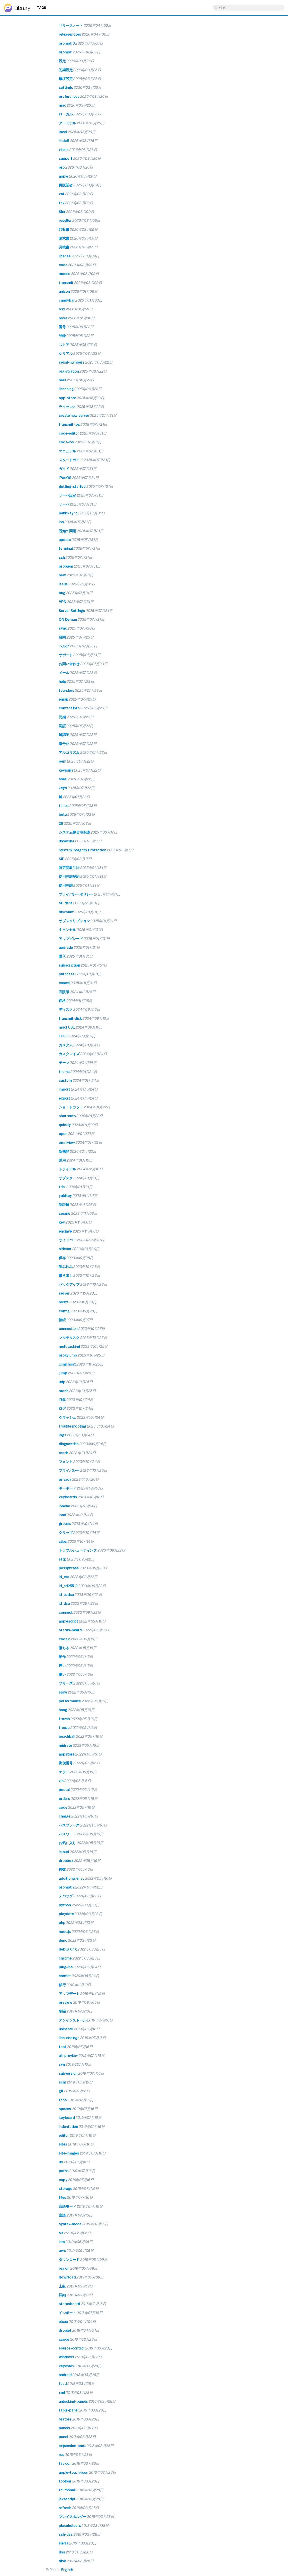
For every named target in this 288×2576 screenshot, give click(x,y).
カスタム (66, 1045)
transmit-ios (69, 424)
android (65, 2375)
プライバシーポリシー (76, 894)
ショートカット (71, 1107)
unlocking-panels (73, 2401)
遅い (62, 1666)
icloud (64, 1852)
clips (63, 1541)
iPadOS (65, 478)
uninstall (66, 2029)
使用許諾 (66, 885)
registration (69, 371)
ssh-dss (66, 2534)
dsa (62, 2552)
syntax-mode (70, 2224)
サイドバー (67, 1240)
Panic (7, 6)
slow (63, 1692)
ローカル (66, 114)
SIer (62, 212)
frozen (64, 1719)
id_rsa (64, 1577)
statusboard (69, 2304)
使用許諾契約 (69, 876)
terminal (66, 548)
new (62, 575)
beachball (67, 1736)
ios (61, 522)
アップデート (69, 1994)
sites (63, 2144)
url (61, 2162)
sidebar (65, 1249)
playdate (66, 1914)
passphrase (69, 1568)
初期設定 (66, 70)
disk (62, 2561)
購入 (62, 956)
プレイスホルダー (72, 2517)
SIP (61, 859)
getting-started (72, 486)
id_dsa (64, 1603)
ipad (62, 1515)
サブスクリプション (74, 921)
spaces (65, 2109)
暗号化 (64, 744)
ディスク (66, 1009)
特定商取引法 (69, 868)
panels (64, 2428)
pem (62, 761)
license (64, 256)
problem (66, 566)
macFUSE (67, 1027)
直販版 (64, 992)
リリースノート (71, 25)
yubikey (65, 1196)
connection (68, 1329)
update (65, 540)
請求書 (64, 238)
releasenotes (70, 34)
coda (63, 265)
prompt (65, 52)
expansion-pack (72, 2446)
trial (62, 1187)
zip (61, 1781)
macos (64, 274)
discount (66, 912)
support (65, 158)
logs (62, 1435)
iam (62, 2242)
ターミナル (67, 123)
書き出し (66, 1275)
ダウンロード (69, 2260)
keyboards (68, 1497)
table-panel (68, 2410)
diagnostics (69, 1444)
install (64, 141)
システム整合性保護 (74, 832)
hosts (64, 1302)
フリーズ (66, 1683)
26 (61, 823)
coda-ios (66, 442)
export (64, 1098)
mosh (63, 1391)
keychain (66, 2366)
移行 (62, 1985)
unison (64, 291)
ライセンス (67, 407)
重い (62, 1674)
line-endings (69, 2038)
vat (61, 194)
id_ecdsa (66, 1595)
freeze (64, 1728)
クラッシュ (67, 1417)
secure (64, 1213)
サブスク (66, 1178)
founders (66, 690)
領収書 (64, 229)
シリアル (66, 353)
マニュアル (67, 451)
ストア (64, 345)
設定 (62, 61)
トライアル (67, 1169)
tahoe (64, 806)
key (62, 1222)
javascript (67, 2499)
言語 (62, 2215)
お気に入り (67, 1843)
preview (65, 2002)
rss (61, 2455)
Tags (41, 7)
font (62, 2047)
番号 (62, 327)
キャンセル (67, 930)
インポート (67, 2313)
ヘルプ (64, 646)
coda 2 (64, 1639)
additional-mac (71, 1878)
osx (62, 309)
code (63, 1807)
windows (66, 2357)
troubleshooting (72, 1426)
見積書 (64, 247)
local (63, 132)
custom (65, 1080)
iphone (64, 1506)
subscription (69, 965)
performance (70, 1701)
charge (64, 1816)
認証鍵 (64, 1205)
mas (62, 380)
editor (64, 2135)
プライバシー (69, 1470)
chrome (65, 1958)
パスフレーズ (69, 1825)
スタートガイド (71, 460)
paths (64, 2171)
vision (64, 150)
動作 (62, 1657)
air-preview (68, 2056)
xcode (64, 2339)
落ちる (64, 1648)
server (64, 1293)
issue (63, 584)
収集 (62, 1400)
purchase (66, 974)
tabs (63, 2100)
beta (63, 814)
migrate (65, 1745)
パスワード (67, 1834)
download (67, 2277)
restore (65, 2419)
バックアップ (69, 1284)
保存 (62, 1258)
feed (63, 2384)
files (62, 2197)
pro (62, 167)
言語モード (67, 2206)
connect (66, 1612)
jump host (67, 1364)
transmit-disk (70, 1018)
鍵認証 (64, 735)
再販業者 (66, 185)
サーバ (64, 504)
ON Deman (68, 619)
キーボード (67, 1488)
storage (65, 2189)
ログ (62, 1408)
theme (64, 1072)
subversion (68, 2073)
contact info (69, 708)
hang (63, 1710)
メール (64, 673)
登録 (62, 336)
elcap (63, 2322)
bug (62, 593)
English (67, 2570)
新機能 (64, 1151)
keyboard (67, 2118)
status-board (70, 1630)
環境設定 (66, 79)
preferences (69, 96)
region (64, 2268)
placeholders (70, 2526)
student (65, 903)
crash (63, 1453)
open (63, 1134)
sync (63, 628)
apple (63, 176)
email (63, 699)
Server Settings (72, 611)
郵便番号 (66, 1763)
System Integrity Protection (82, 850)
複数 (62, 1869)
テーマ (64, 1063)
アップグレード (71, 939)
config (64, 1311)
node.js (65, 1932)
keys (63, 788)
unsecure (66, 841)
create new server (74, 415)
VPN (62, 602)
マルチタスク (69, 1338)
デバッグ (66, 1896)
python (65, 1905)
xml (62, 2393)
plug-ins (66, 1967)
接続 (62, 1320)
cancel (64, 983)
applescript (68, 1621)
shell (63, 779)
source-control (71, 2348)
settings (66, 87)
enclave (65, 1231)
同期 (62, 717)
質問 (62, 637)
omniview (67, 1142)
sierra (63, 2543)
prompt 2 (66, 1887)
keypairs (66, 770)
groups (65, 1524)
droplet (65, 2330)
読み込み (66, 1267)
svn (62, 2064)
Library (22, 8)
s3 (61, 2233)
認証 (62, 726)
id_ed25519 (68, 1586)
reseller (65, 220)
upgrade (66, 947)
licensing (66, 389)
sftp (62, 1559)
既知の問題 (67, 531)
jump (63, 1373)
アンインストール (72, 2020)
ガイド (64, 469)
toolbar (65, 2481)
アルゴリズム (69, 752)
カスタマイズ (69, 1054)
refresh (65, 2508)
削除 (62, 2011)
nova (63, 318)
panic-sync (68, 513)
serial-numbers (71, 362)
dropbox (66, 1861)
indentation (68, 2127)
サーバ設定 (67, 495)
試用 (62, 1160)
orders (64, 1799)
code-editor (69, 433)
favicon (65, 2463)
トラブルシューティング (78, 1550)
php (62, 1923)
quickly (65, 1125)
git (61, 2091)
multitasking (69, 1346)
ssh (62, 557)
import (64, 1089)
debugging (68, 1949)
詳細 (62, 2295)
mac (62, 105)
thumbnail (67, 2490)
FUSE (63, 1036)
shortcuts (67, 1116)
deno (63, 1940)
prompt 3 (67, 43)
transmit (66, 283)
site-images (69, 2153)
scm (62, 2082)
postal (64, 1790)
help (62, 681)
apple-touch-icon (73, 2472)
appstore (66, 1754)
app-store (67, 398)
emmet (65, 1976)
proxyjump (68, 1355)
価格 (62, 1001)
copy (63, 2180)
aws (62, 2251)
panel (63, 2437)
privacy (65, 1479)
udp (62, 1382)
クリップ (66, 1533)
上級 (62, 2286)
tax (61, 203)
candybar (67, 300)
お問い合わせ (69, 664)
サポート (66, 655)
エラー (64, 1772)
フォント (66, 1462)
